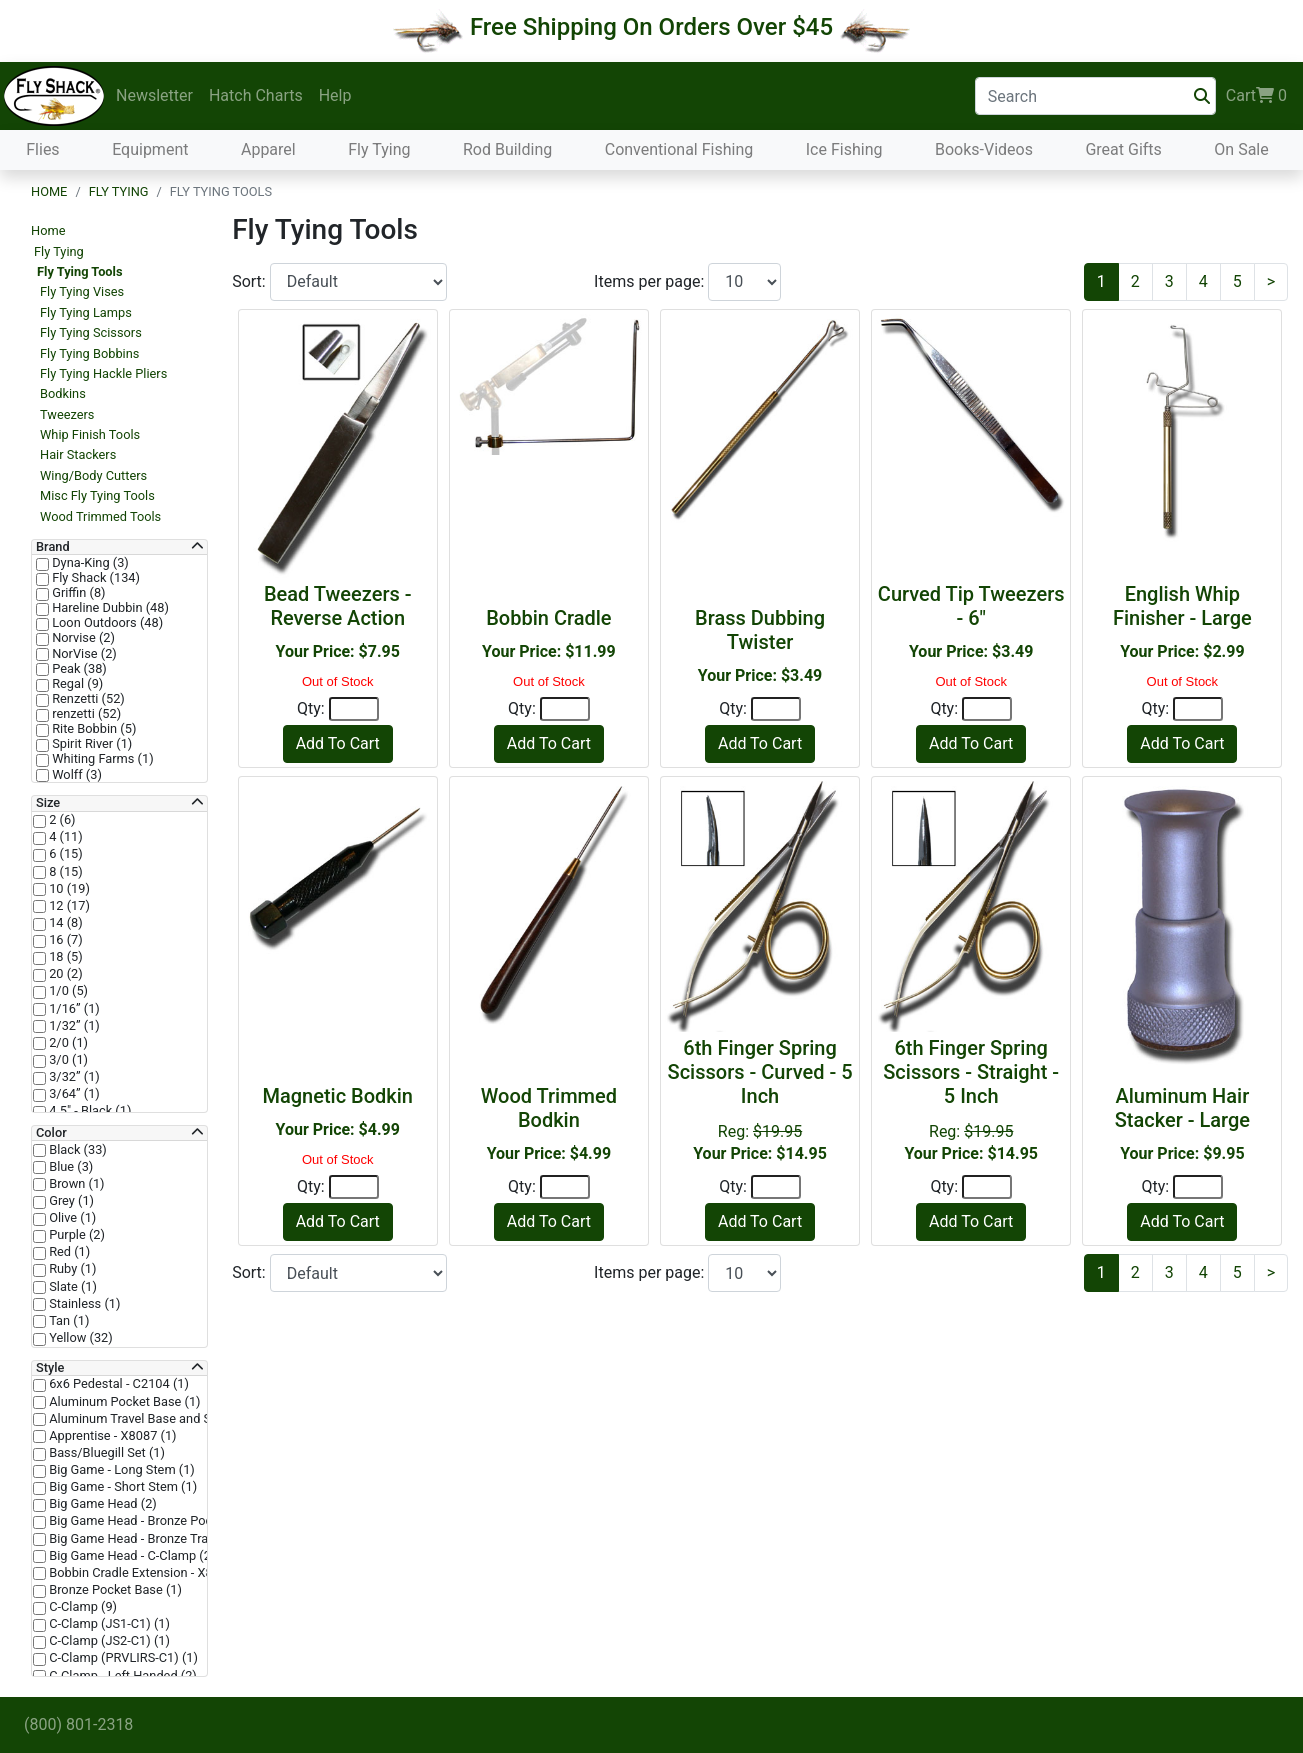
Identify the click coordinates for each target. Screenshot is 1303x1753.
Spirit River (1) (90, 744)
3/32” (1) (73, 1077)
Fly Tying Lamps (86, 312)
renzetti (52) (85, 714)
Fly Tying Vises (82, 291)
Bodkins (63, 393)
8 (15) (64, 872)
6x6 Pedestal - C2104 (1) (117, 1384)
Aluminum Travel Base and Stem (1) (149, 1419)
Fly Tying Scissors (91, 332)
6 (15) (64, 854)
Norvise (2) (82, 638)
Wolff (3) (75, 775)
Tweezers (67, 414)
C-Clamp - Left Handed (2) (121, 1676)
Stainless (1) (83, 1304)
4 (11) (64, 837)
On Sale (1241, 149)
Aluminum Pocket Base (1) (123, 1402)
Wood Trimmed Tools (100, 516)
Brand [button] (53, 547)
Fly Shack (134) (94, 578)
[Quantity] (354, 709)
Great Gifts (1123, 149)
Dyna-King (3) (89, 563)
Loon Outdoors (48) (106, 623)
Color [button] (51, 1133)
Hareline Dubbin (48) (109, 608)
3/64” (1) (73, 1094)
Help (335, 95)
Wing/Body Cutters (93, 475)
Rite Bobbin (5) (92, 729)
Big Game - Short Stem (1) (121, 1487)
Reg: (760, 1099)
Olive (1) (71, 1218)
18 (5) (64, 957)
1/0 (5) (67, 991)
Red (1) (68, 1252)
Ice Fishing (844, 149)
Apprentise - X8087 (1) (111, 1436)
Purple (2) (75, 1235)
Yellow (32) (79, 1338)
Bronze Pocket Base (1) (114, 1590)
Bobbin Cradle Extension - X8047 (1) (149, 1573)
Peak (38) (78, 669)
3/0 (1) (67, 1060)
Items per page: (651, 281)
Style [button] (50, 1368)
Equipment (150, 149)
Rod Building (507, 149)
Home (49, 191)
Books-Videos (984, 149)
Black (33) (76, 1150)
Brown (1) (75, 1184)
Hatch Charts (256, 95)
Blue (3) (69, 1167)
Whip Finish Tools (90, 434)
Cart (1256, 96)
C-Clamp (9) (81, 1607)
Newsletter (154, 95)
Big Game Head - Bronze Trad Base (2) (156, 1539)
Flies (42, 149)
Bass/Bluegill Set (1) (105, 1453)
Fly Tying (379, 149)
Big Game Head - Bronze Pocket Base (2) (163, 1521)
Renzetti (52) (87, 699)
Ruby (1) (71, 1269)
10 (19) (68, 889)
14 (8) (64, 923)
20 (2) (64, 974)
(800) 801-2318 (78, 1724)
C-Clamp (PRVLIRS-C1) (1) (122, 1658)
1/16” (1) (73, 1009)
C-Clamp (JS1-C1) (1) (108, 1624)
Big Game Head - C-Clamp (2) (130, 1556)
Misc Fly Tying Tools (97, 495)
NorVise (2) (83, 654)
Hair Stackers (78, 454)
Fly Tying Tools (80, 271)
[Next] (1271, 282)
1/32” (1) (73, 1026)
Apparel (268, 149)
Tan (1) (67, 1321)
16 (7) (64, 940)
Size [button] (48, 803)
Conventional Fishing (679, 149)
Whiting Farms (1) (101, 759)
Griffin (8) (77, 593)
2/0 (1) (67, 1043)
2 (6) (61, 820)
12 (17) (68, 906)
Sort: (251, 281)
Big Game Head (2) (101, 1504)
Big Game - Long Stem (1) (120, 1470)
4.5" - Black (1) (88, 1111)
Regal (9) (76, 684)
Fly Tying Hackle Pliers (103, 373)
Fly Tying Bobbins (89, 353)
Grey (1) (70, 1201)
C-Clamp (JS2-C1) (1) (108, 1641)
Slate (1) (71, 1287)
